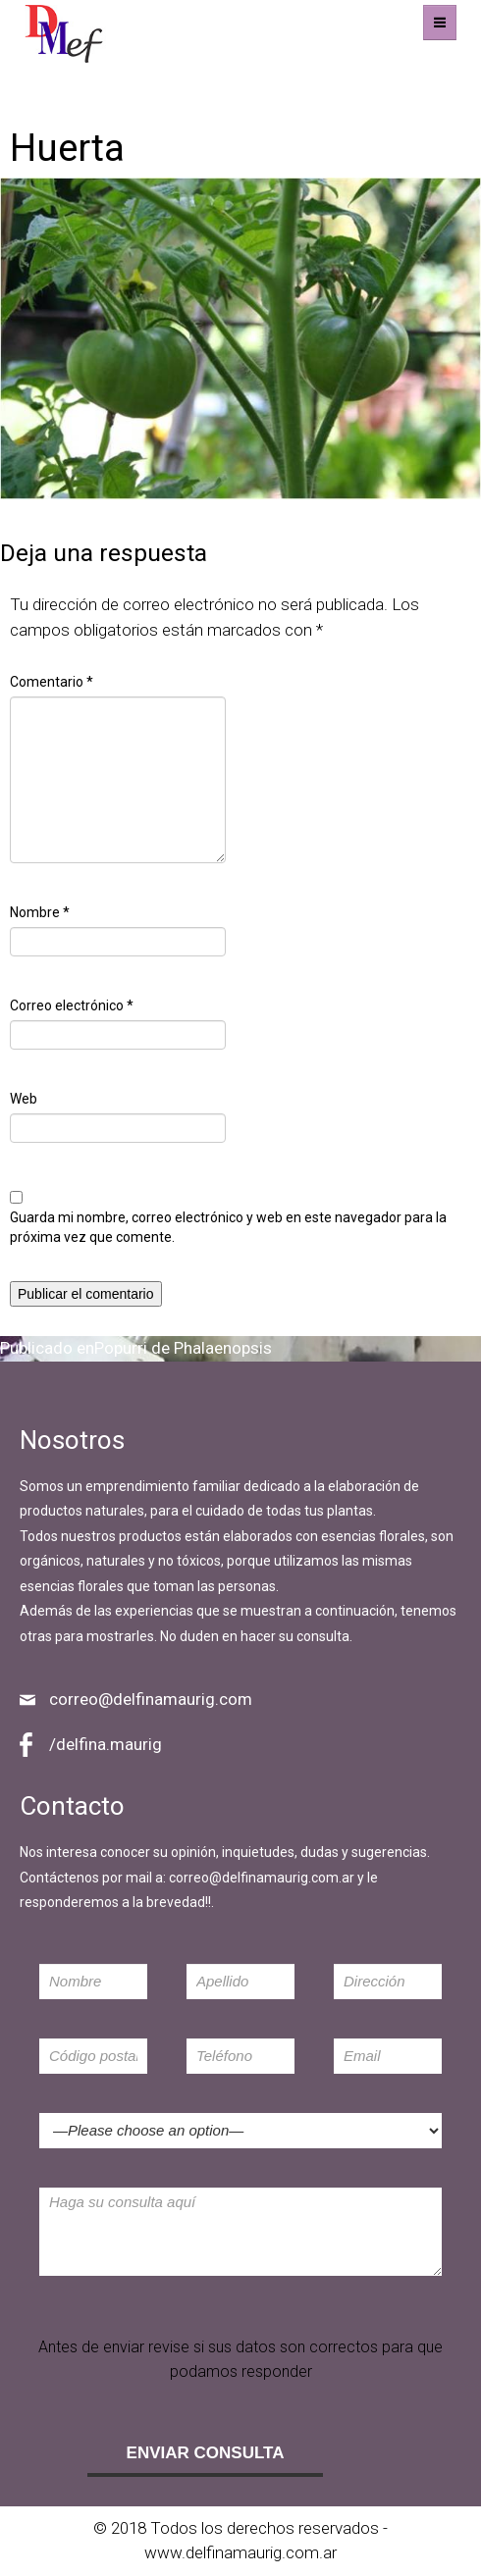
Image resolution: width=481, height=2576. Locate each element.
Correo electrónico (72, 1005)
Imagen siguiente (64, 106)
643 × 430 (240, 511)
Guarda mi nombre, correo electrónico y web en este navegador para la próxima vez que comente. (228, 1227)
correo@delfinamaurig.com (150, 1699)
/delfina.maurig (105, 1744)
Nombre (40, 912)
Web (23, 1099)
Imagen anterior (59, 80)
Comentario (51, 682)
